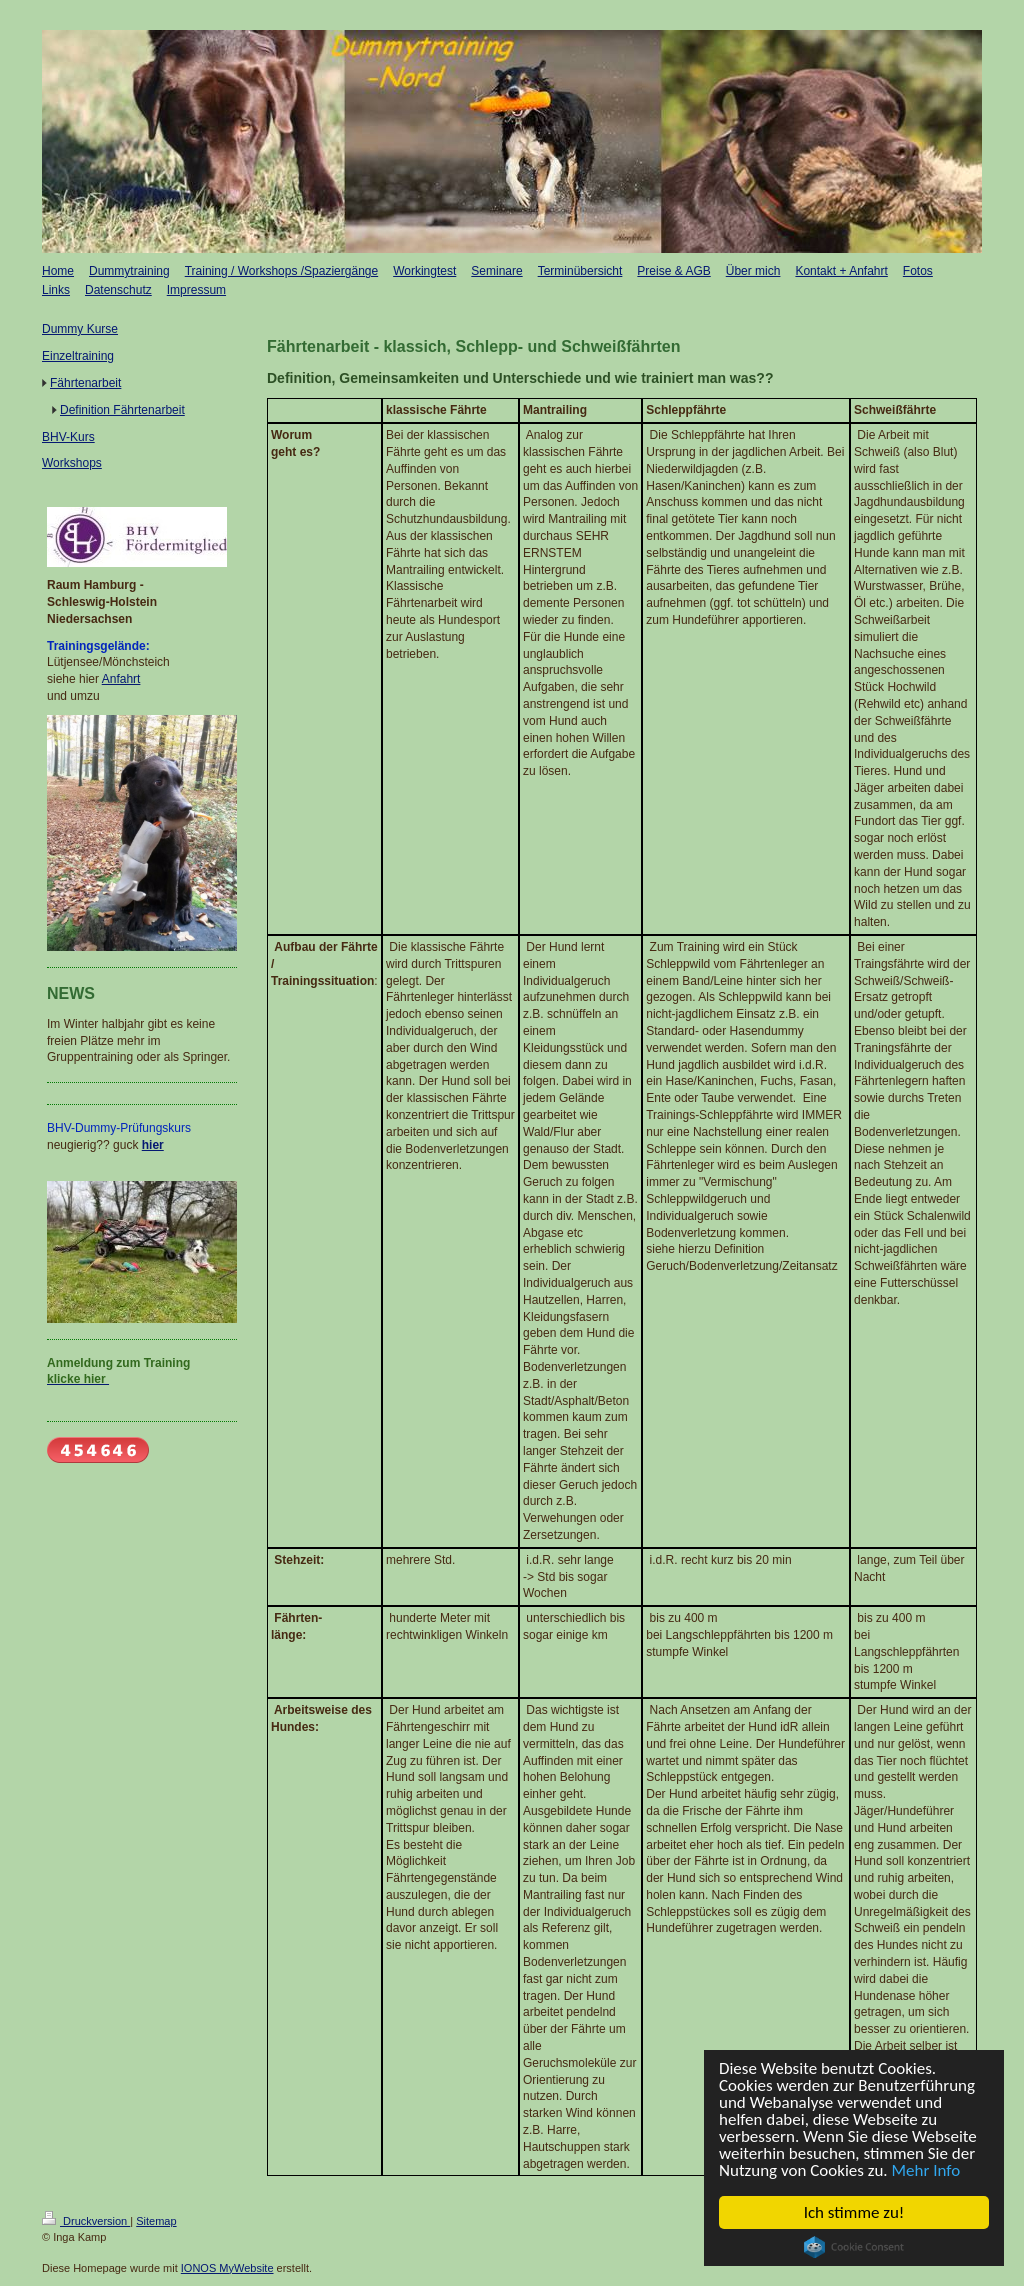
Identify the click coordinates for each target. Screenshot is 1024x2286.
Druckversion (86, 2221)
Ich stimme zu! (854, 2212)
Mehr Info (926, 2170)
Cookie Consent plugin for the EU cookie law (854, 2247)
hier (153, 1145)
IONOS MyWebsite (227, 2268)
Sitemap (156, 2221)
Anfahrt (121, 679)
